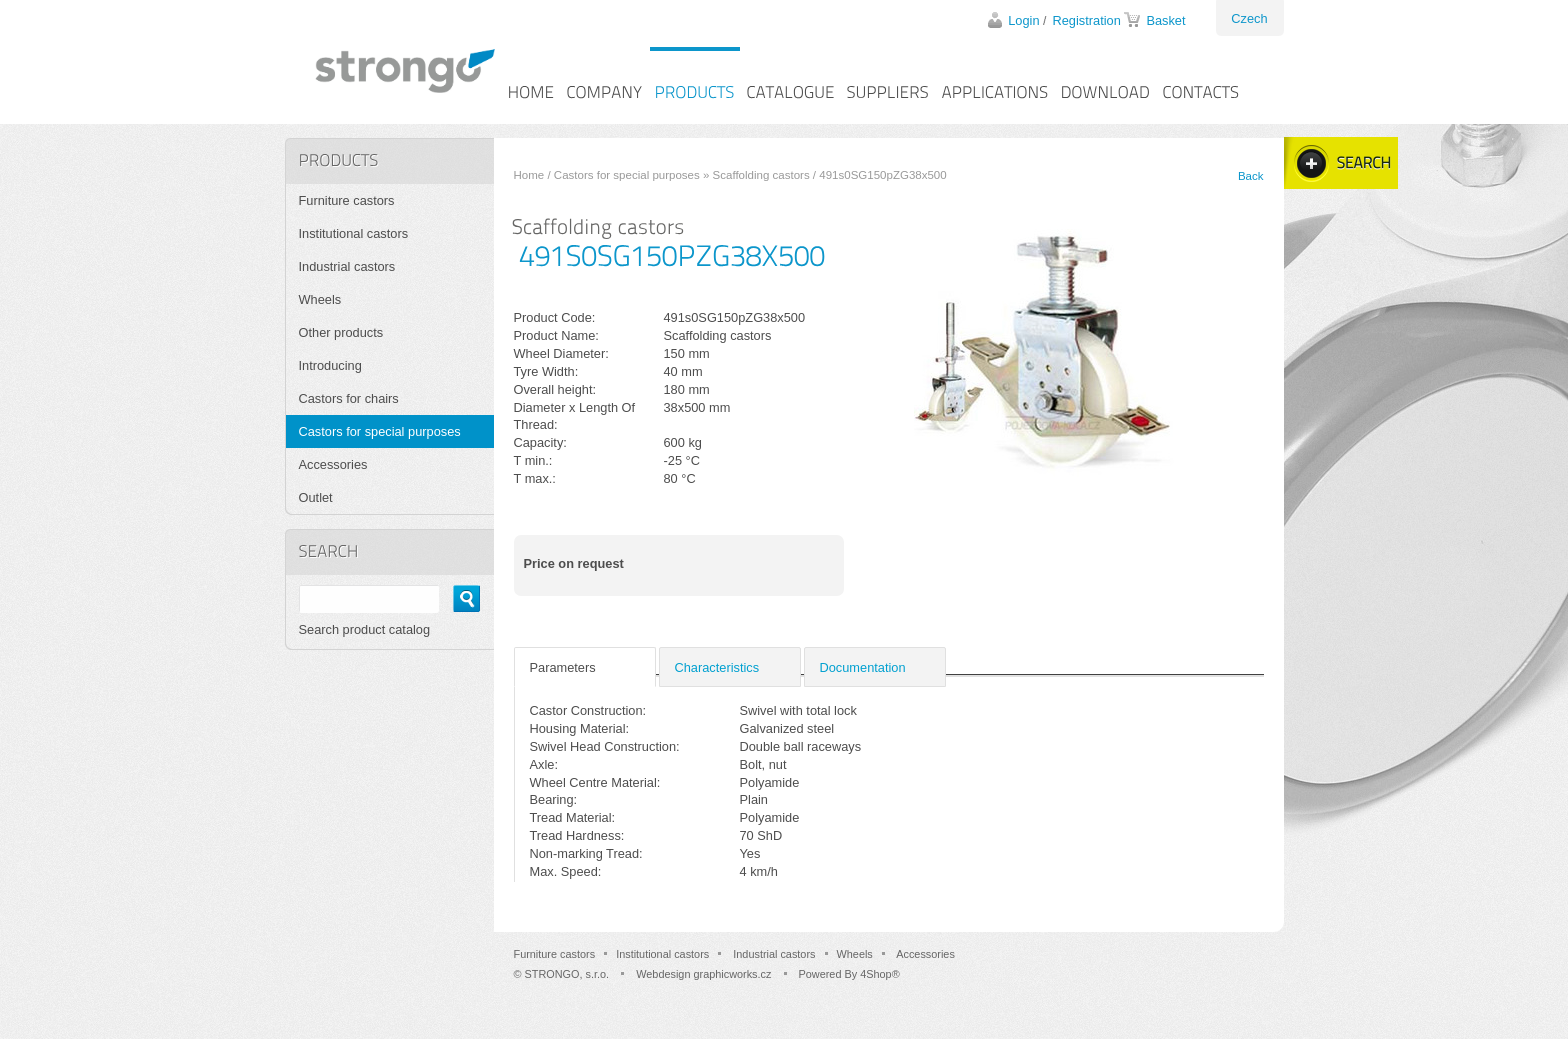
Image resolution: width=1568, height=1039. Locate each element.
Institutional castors (354, 233)
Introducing (330, 365)
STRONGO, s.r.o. (567, 974)
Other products (341, 332)
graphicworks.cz (732, 974)
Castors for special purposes (627, 175)
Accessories (333, 464)
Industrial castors (347, 266)
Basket (1165, 20)
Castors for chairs (349, 398)
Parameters (563, 667)
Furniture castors (347, 200)
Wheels (320, 299)
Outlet (316, 497)
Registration (1087, 20)
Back (1251, 176)
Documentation (863, 667)
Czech (1249, 18)
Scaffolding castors (761, 175)
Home (529, 175)
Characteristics (717, 667)
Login (1023, 20)
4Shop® (879, 974)
